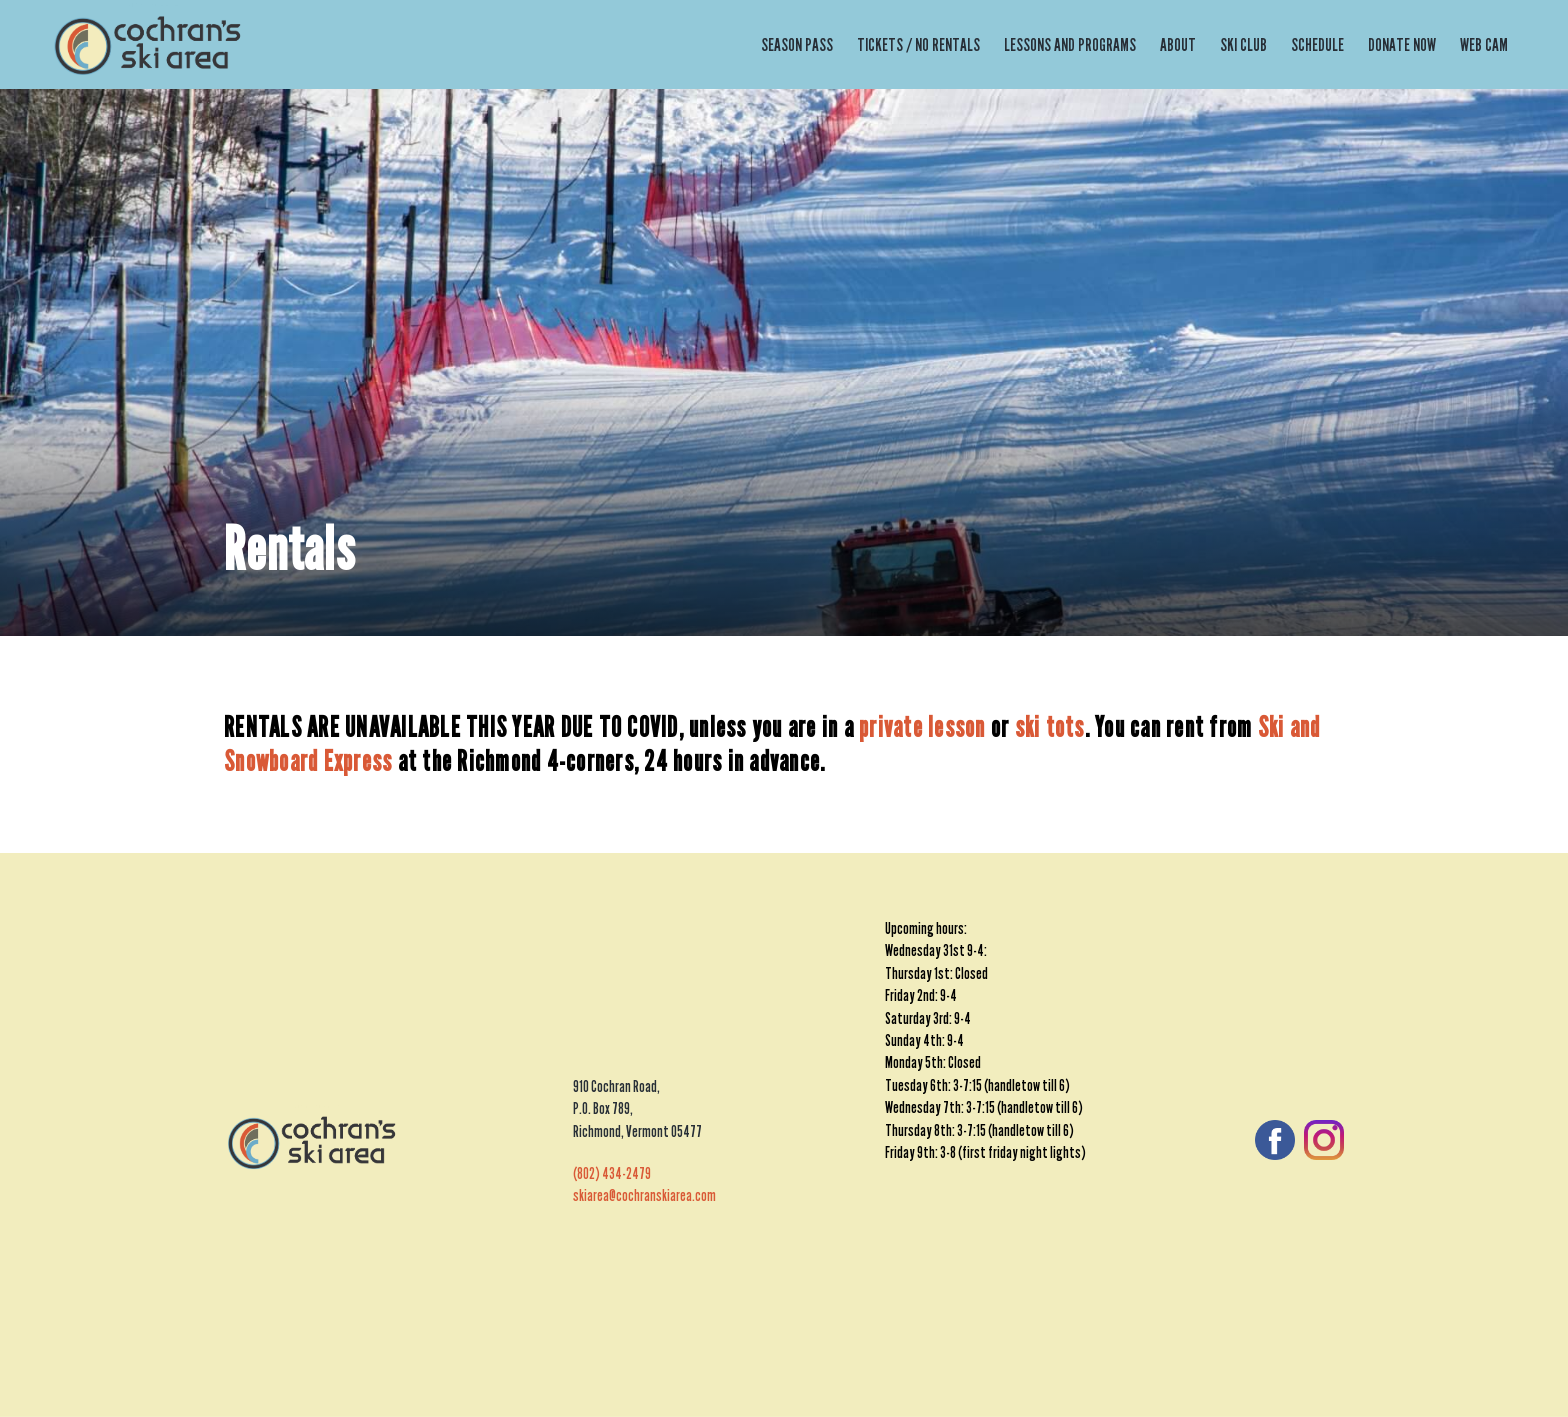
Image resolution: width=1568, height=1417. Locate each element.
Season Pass (797, 45)
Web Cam (1484, 45)
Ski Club (1243, 45)
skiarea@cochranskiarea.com (644, 1196)
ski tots (1050, 727)
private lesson (922, 727)
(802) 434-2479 (612, 1173)
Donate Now (1402, 45)
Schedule (1317, 45)
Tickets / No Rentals (918, 45)
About (1178, 45)
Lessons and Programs (1070, 45)
